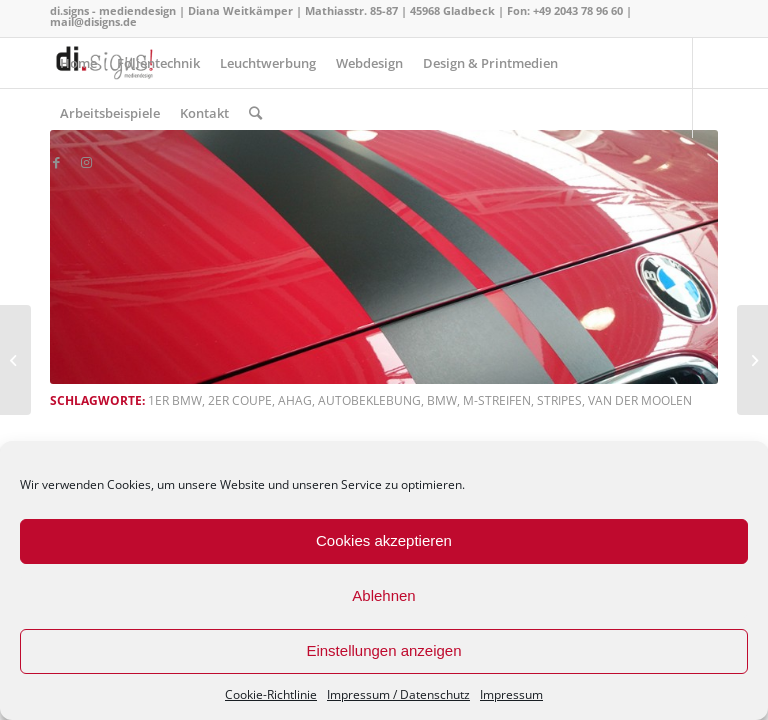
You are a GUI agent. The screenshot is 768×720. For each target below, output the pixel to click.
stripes (559, 400)
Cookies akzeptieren (384, 540)
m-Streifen (497, 400)
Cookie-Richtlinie (271, 694)
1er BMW (175, 400)
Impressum (511, 694)
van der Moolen (640, 400)
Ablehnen (383, 595)
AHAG (295, 400)
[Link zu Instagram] (86, 162)
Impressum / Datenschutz (398, 694)
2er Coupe (240, 400)
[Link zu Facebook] (56, 162)
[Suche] (255, 113)
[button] (384, 257)
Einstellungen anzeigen (383, 650)
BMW (442, 400)
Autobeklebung (369, 400)
